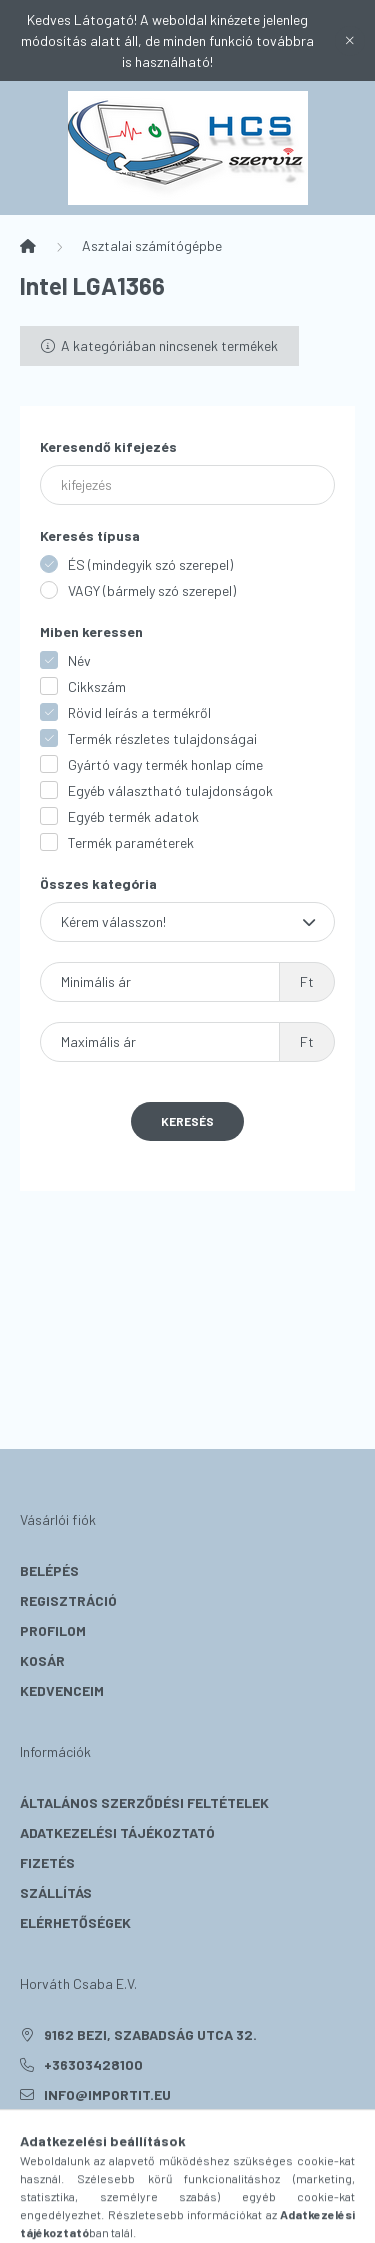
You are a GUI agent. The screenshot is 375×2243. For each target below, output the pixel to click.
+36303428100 (93, 2064)
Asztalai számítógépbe (152, 245)
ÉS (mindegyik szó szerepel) (150, 564)
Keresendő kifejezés (108, 446)
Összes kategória (98, 883)
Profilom (53, 1630)
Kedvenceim (62, 1690)
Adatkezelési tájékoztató (117, 1832)
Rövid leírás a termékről (139, 712)
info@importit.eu (107, 2094)
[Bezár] (350, 41)
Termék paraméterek (131, 842)
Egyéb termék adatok (133, 816)
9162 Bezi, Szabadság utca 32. (150, 2034)
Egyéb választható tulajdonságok (170, 790)
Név (79, 660)
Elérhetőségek (75, 1922)
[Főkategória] (28, 246)
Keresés (187, 1121)
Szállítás (56, 1892)
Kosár (42, 1660)
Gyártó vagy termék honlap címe (165, 764)
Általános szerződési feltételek (144, 1802)
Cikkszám (97, 686)
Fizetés (47, 1862)
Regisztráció (68, 1600)
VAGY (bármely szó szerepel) (152, 590)
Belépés (49, 1570)
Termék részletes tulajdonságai (162, 738)
